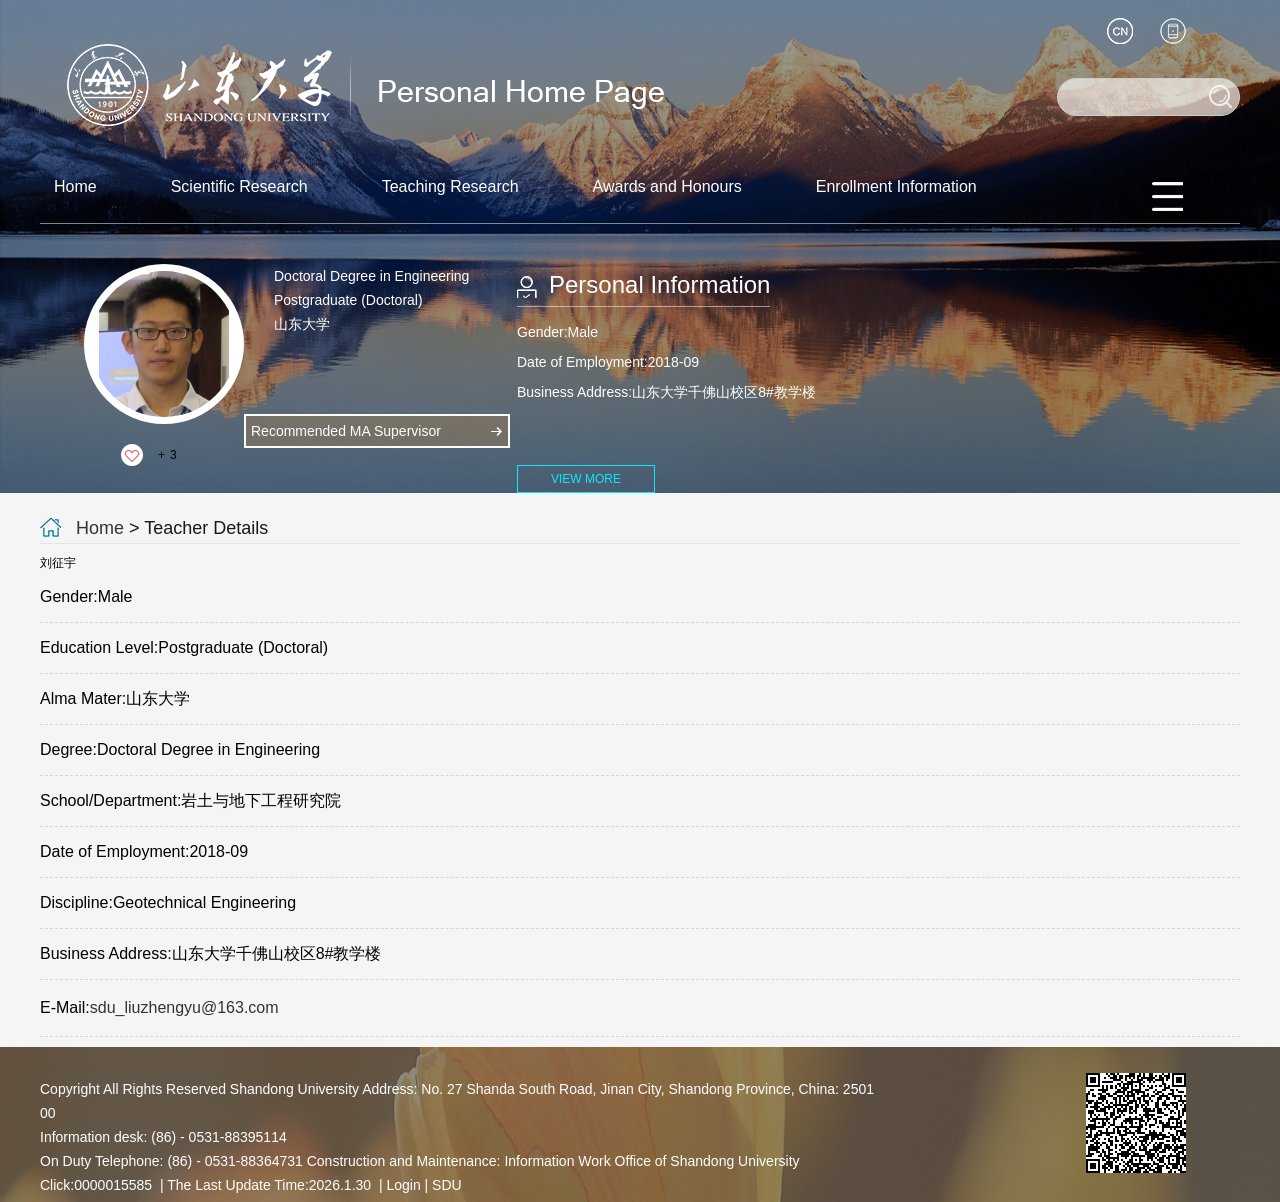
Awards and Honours (667, 186)
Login (403, 1185)
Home (75, 186)
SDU (447, 1185)
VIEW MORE (586, 479)
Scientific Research (239, 186)
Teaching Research (450, 186)
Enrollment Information (896, 186)
